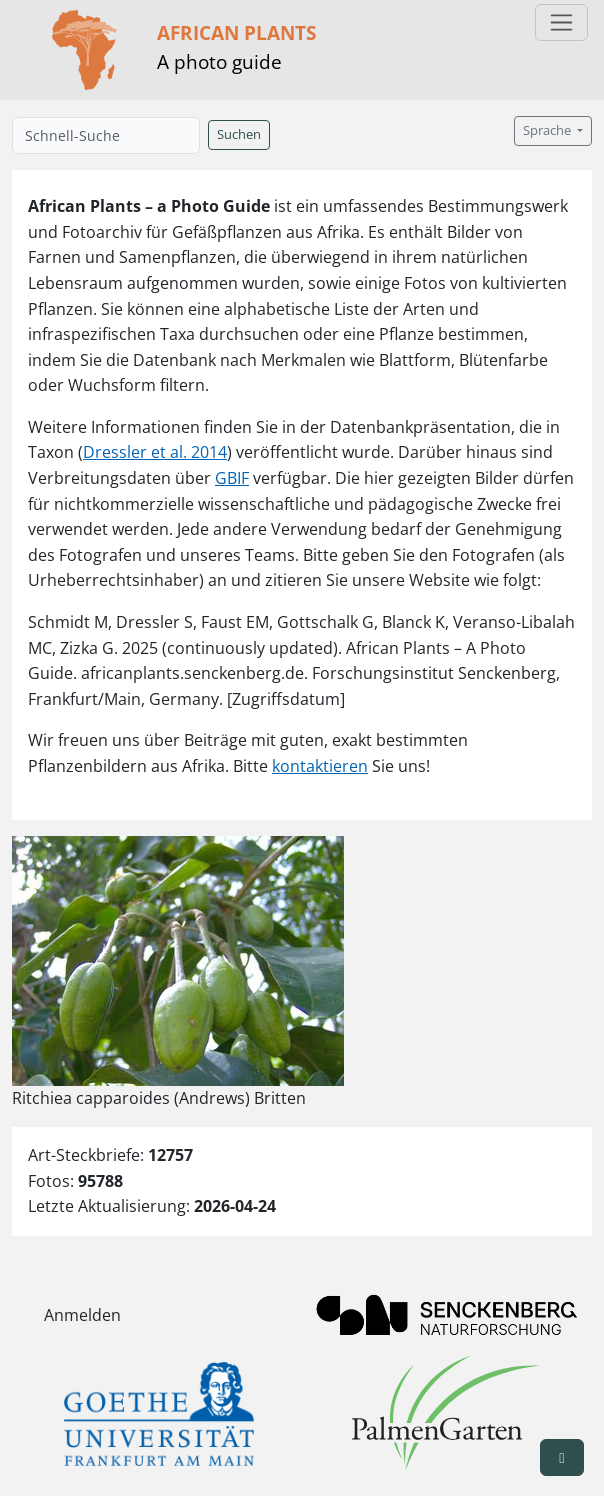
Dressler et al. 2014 (155, 452)
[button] (562, 1457)
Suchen (239, 134)
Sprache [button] (548, 130)
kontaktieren (320, 766)
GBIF (232, 478)
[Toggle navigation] (561, 22)
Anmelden (82, 1315)
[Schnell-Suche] (106, 135)
